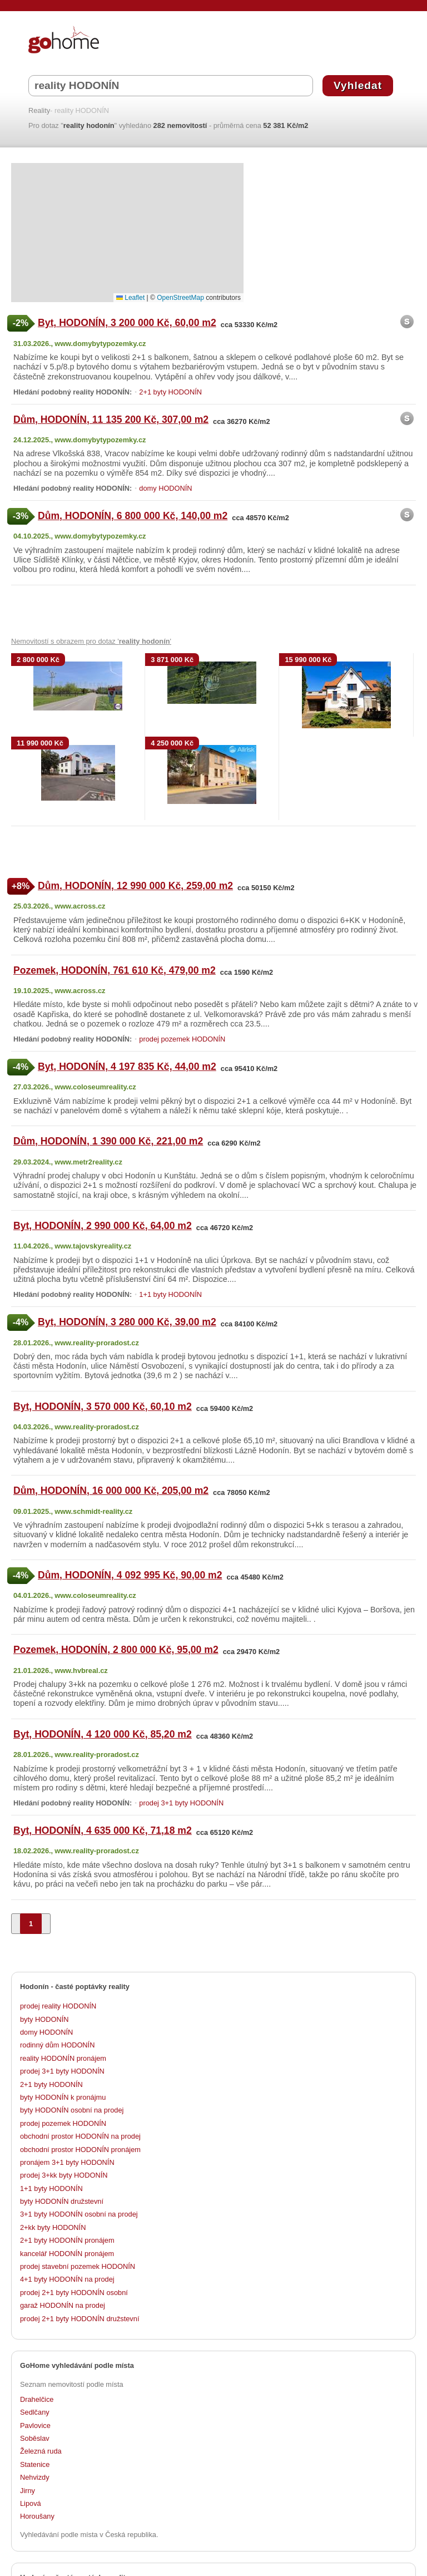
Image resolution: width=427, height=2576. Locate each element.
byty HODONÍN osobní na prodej (71, 2110)
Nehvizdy (34, 2477)
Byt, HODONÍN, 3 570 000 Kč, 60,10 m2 (102, 1406)
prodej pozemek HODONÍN (182, 1039)
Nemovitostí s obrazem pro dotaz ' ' (91, 641)
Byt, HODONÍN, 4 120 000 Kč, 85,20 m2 (102, 1734)
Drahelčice (36, 2399)
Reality (39, 111)
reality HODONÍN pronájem (63, 2058)
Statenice (34, 2464)
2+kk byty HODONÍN (53, 2227)
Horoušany (37, 2516)
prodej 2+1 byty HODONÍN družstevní (79, 2319)
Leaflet (130, 298)
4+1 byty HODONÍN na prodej (67, 2279)
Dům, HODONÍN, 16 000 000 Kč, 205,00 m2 (110, 1490)
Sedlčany (34, 2412)
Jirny (27, 2490)
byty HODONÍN (44, 2019)
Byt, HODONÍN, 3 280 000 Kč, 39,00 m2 (127, 1322)
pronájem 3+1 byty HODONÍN (67, 2162)
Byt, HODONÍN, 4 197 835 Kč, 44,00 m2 (127, 1066)
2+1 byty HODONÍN (170, 392)
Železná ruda (41, 2451)
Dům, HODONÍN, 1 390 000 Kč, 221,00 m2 (108, 1141)
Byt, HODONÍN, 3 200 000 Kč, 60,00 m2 (127, 322)
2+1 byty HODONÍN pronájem (67, 2240)
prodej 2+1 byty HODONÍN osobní (74, 2292)
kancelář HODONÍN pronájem (67, 2253)
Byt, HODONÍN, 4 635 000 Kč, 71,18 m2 (102, 1830)
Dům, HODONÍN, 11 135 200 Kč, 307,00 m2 (110, 419)
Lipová (30, 2503)
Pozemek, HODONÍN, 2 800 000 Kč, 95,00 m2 (116, 1649)
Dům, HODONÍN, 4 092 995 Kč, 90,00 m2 (130, 1575)
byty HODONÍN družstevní (61, 2201)
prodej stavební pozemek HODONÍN (77, 2266)
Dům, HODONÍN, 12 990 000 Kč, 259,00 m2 (135, 885)
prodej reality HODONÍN (58, 2006)
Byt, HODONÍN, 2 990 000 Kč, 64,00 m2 (102, 1225)
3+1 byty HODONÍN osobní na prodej (79, 2214)
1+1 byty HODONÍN (170, 1294)
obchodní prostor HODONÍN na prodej (80, 2136)
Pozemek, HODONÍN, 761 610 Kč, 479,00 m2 (114, 970)
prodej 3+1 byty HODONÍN (181, 1803)
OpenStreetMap (180, 298)
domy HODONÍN (165, 488)
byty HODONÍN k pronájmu (63, 2097)
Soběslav (34, 2438)
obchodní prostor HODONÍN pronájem (80, 2149)
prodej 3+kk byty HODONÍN (64, 2175)
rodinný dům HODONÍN (57, 2045)
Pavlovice (35, 2425)
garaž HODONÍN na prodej (62, 2305)
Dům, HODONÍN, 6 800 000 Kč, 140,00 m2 (132, 515)
